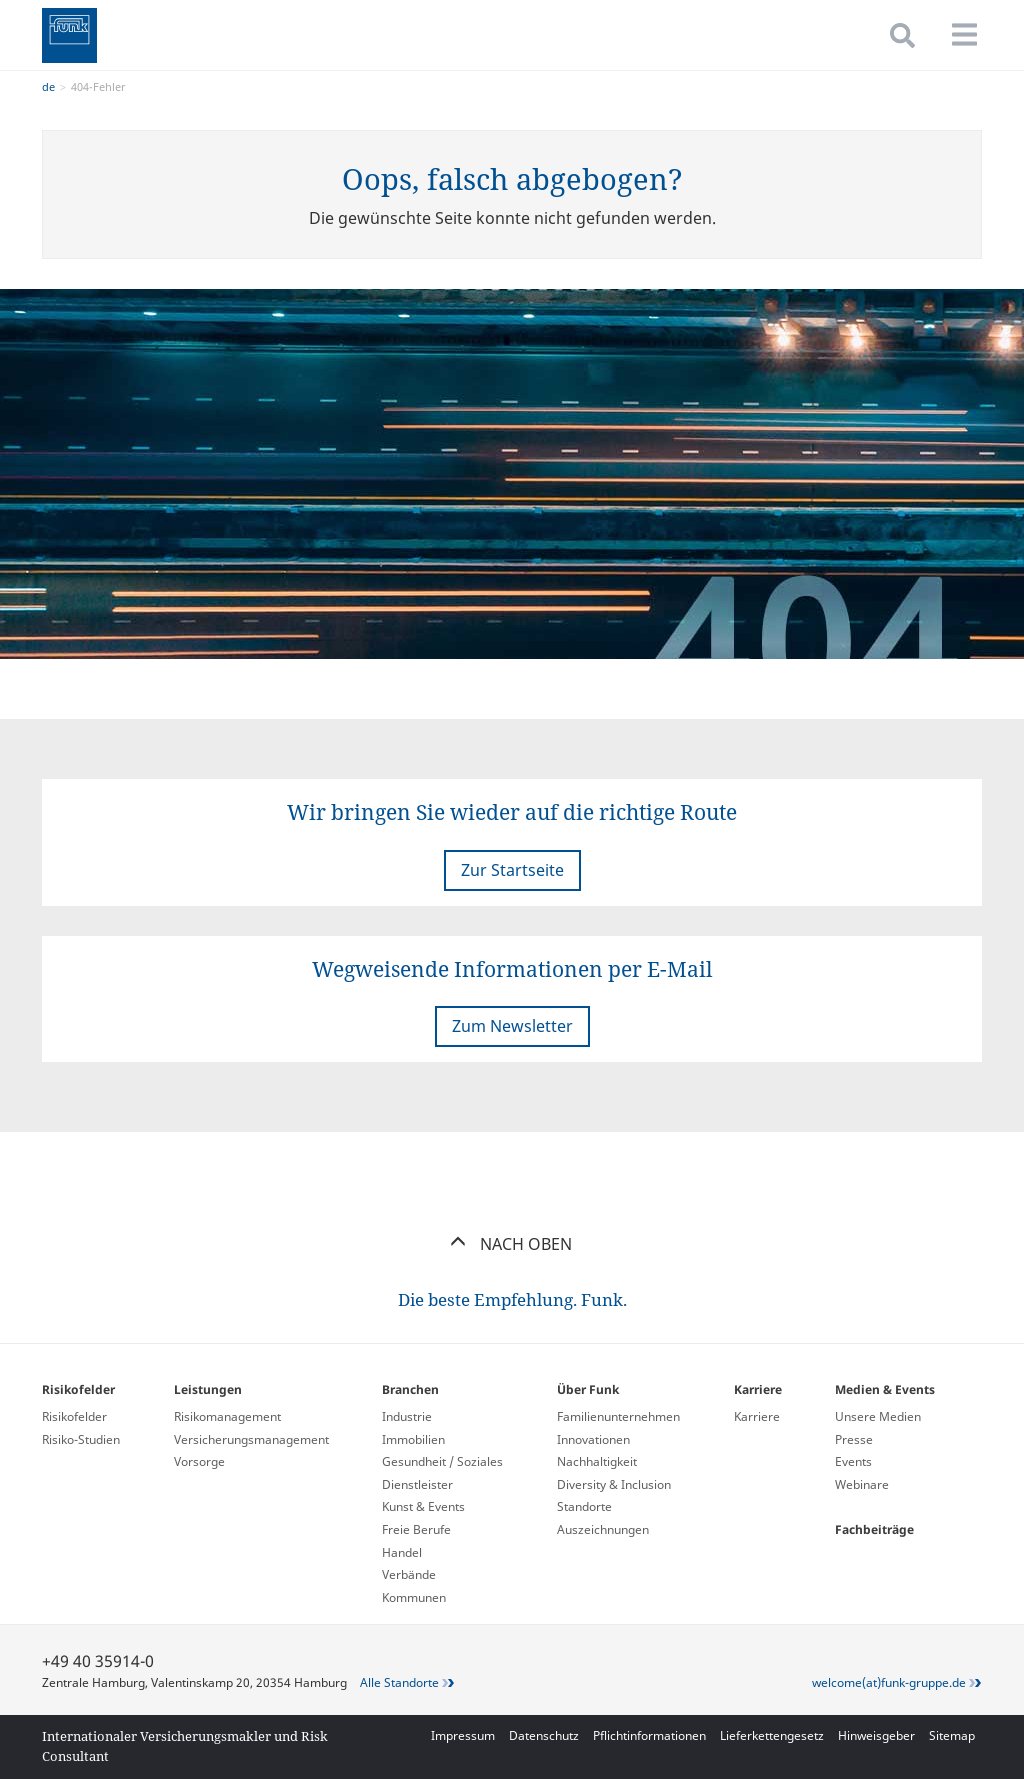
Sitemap (952, 1735)
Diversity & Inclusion (614, 1484)
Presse (854, 1439)
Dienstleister (417, 1484)
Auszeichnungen (603, 1529)
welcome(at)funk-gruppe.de (889, 1682)
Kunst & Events (423, 1506)
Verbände (409, 1574)
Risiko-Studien (81, 1439)
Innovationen (593, 1439)
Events (853, 1461)
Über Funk (588, 1389)
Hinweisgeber (876, 1735)
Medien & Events (885, 1389)
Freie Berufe (416, 1529)
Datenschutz (544, 1735)
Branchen (410, 1389)
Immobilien (413, 1439)
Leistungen (208, 1389)
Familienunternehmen (618, 1416)
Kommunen (414, 1597)
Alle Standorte (399, 1682)
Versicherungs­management (251, 1439)
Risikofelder (78, 1389)
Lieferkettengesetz (772, 1735)
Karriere (758, 1389)
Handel (402, 1552)
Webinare (862, 1484)
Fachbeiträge (874, 1529)
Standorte (584, 1506)
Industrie (407, 1416)
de (48, 86)
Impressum (463, 1735)
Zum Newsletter (512, 1026)
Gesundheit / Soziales (442, 1461)
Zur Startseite (512, 870)
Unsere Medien (878, 1416)
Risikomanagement (227, 1416)
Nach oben (512, 1244)
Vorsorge (199, 1461)
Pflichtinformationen (649, 1735)
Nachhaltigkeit (597, 1461)
